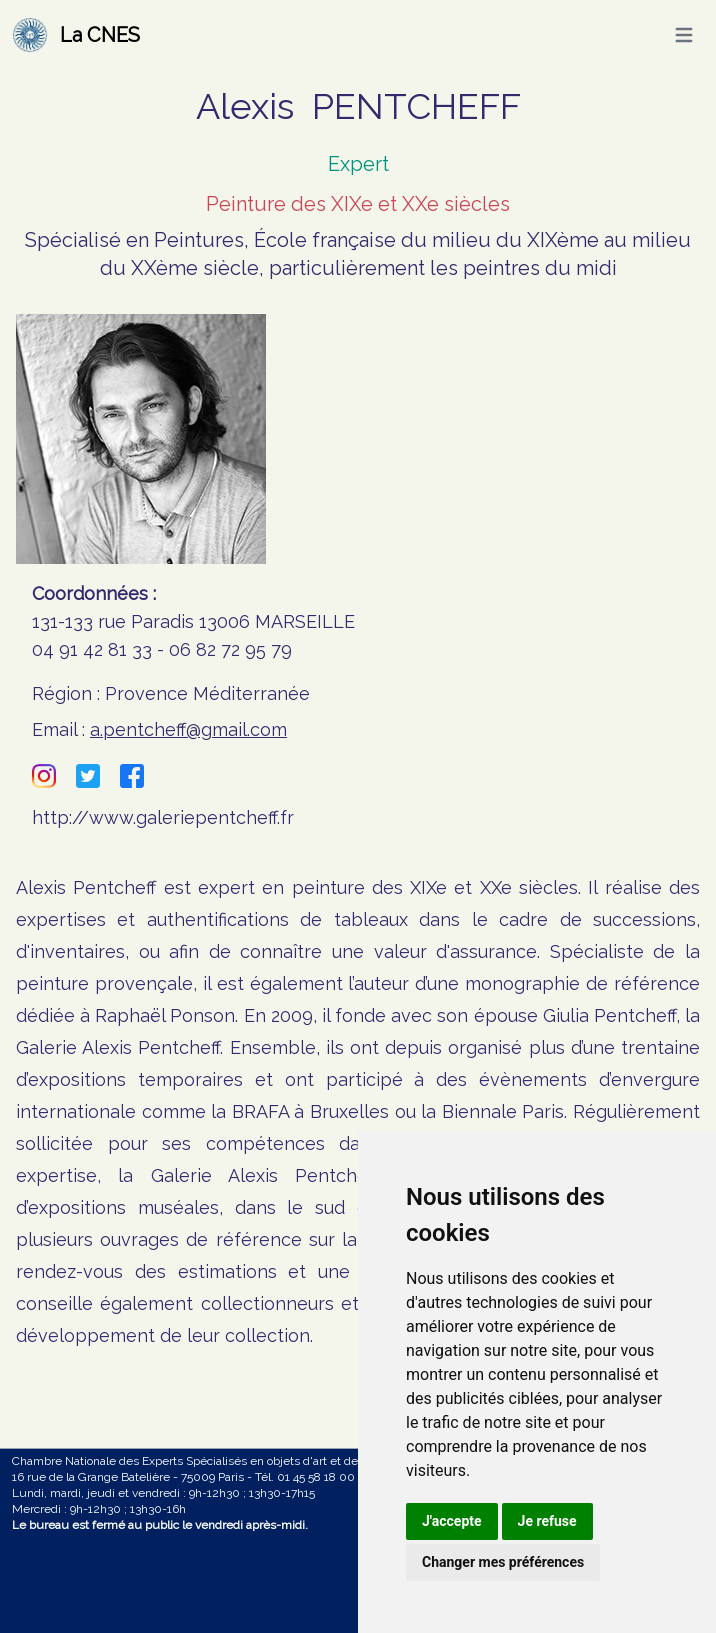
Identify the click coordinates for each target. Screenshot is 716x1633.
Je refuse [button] (547, 1521)
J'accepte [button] (452, 1521)
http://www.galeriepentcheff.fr (163, 817)
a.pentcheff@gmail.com (188, 729)
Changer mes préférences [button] (503, 1562)
